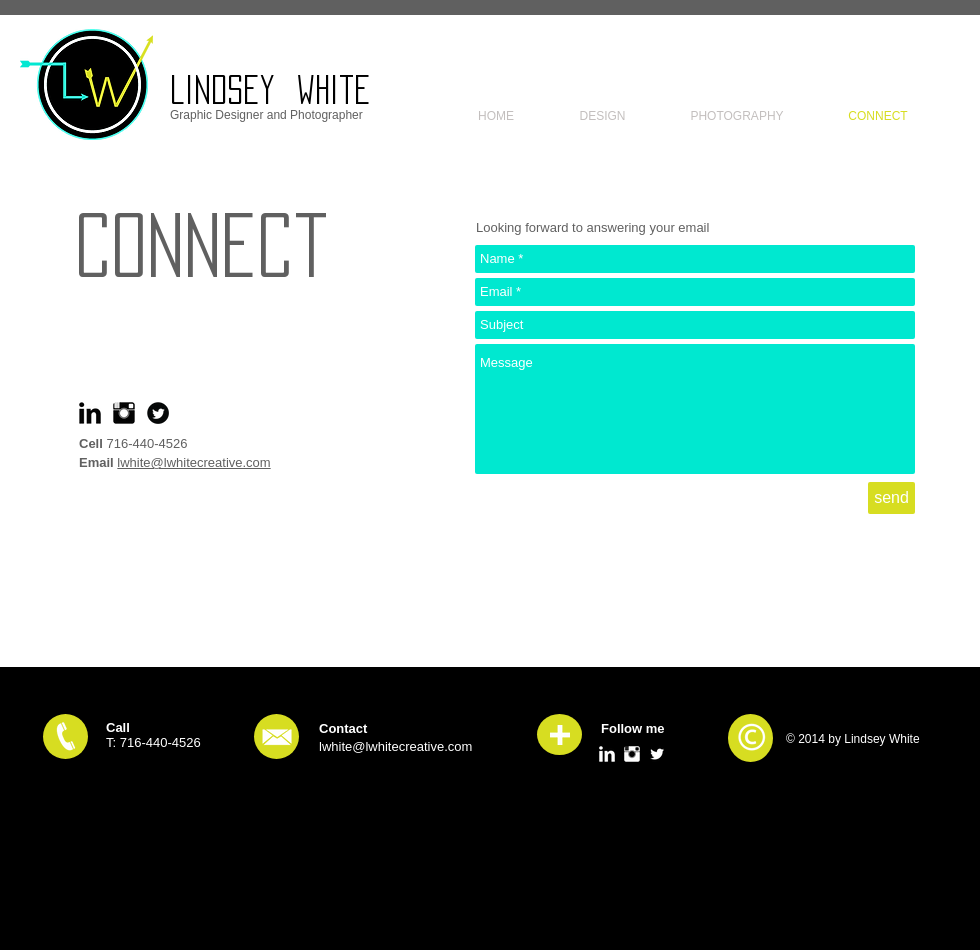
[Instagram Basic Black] (124, 413)
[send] (891, 498)
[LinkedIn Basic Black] (90, 413)
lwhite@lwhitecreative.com (193, 462)
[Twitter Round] (158, 413)
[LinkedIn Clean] (607, 754)
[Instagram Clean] (632, 754)
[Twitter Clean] (657, 754)
